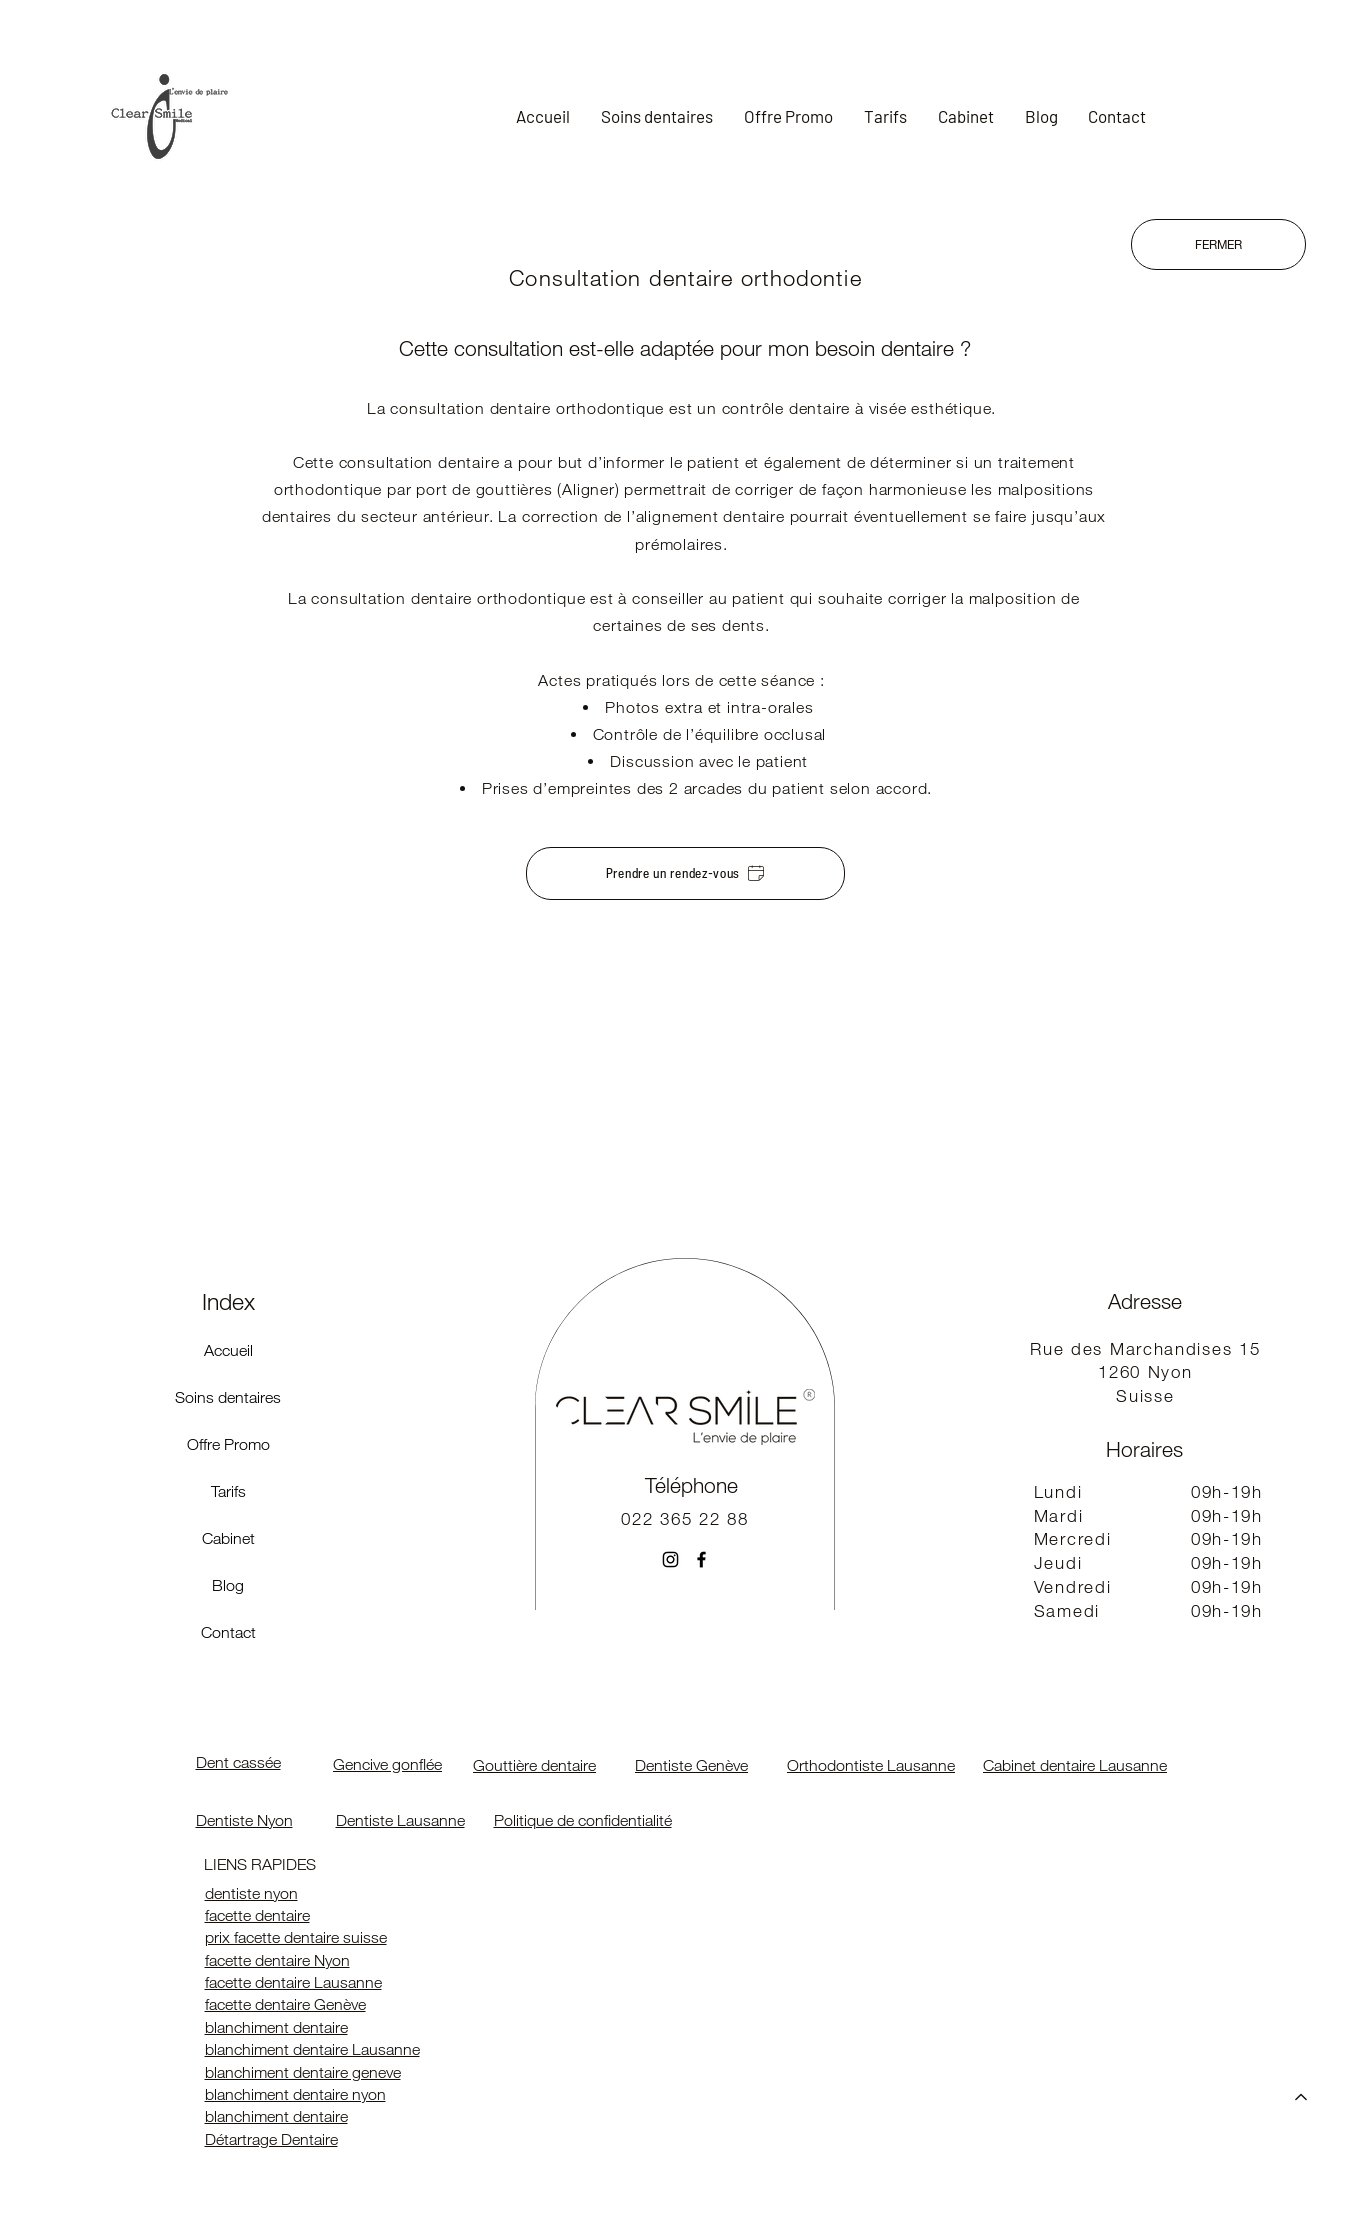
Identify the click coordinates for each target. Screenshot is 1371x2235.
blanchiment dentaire (276, 2027)
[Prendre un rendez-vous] (685, 873)
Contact (228, 1632)
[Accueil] (1301, 2097)
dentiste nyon (251, 1893)
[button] (657, 116)
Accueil (228, 1350)
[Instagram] (670, 1559)
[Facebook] (701, 1559)
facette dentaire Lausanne (293, 1982)
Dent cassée (238, 1762)
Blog (228, 1585)
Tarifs (228, 1491)
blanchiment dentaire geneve (303, 2072)
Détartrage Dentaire (271, 2139)
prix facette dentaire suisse (296, 1937)
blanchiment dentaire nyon (295, 2094)
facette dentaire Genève (285, 2004)
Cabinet (228, 1538)
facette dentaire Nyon (277, 1960)
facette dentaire (257, 1915)
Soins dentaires (228, 1397)
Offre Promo (228, 1444)
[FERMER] (1218, 244)
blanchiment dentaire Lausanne (312, 2049)
